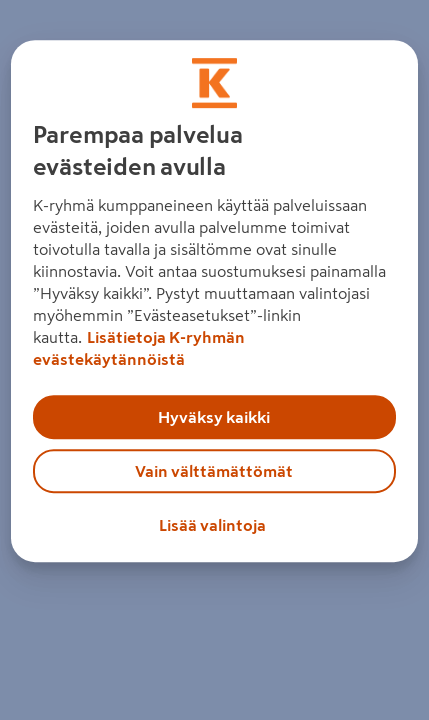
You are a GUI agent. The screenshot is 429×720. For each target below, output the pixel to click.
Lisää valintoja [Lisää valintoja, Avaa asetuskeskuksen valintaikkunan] (212, 525)
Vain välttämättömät (214, 471)
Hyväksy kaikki (214, 417)
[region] (215, 301)
